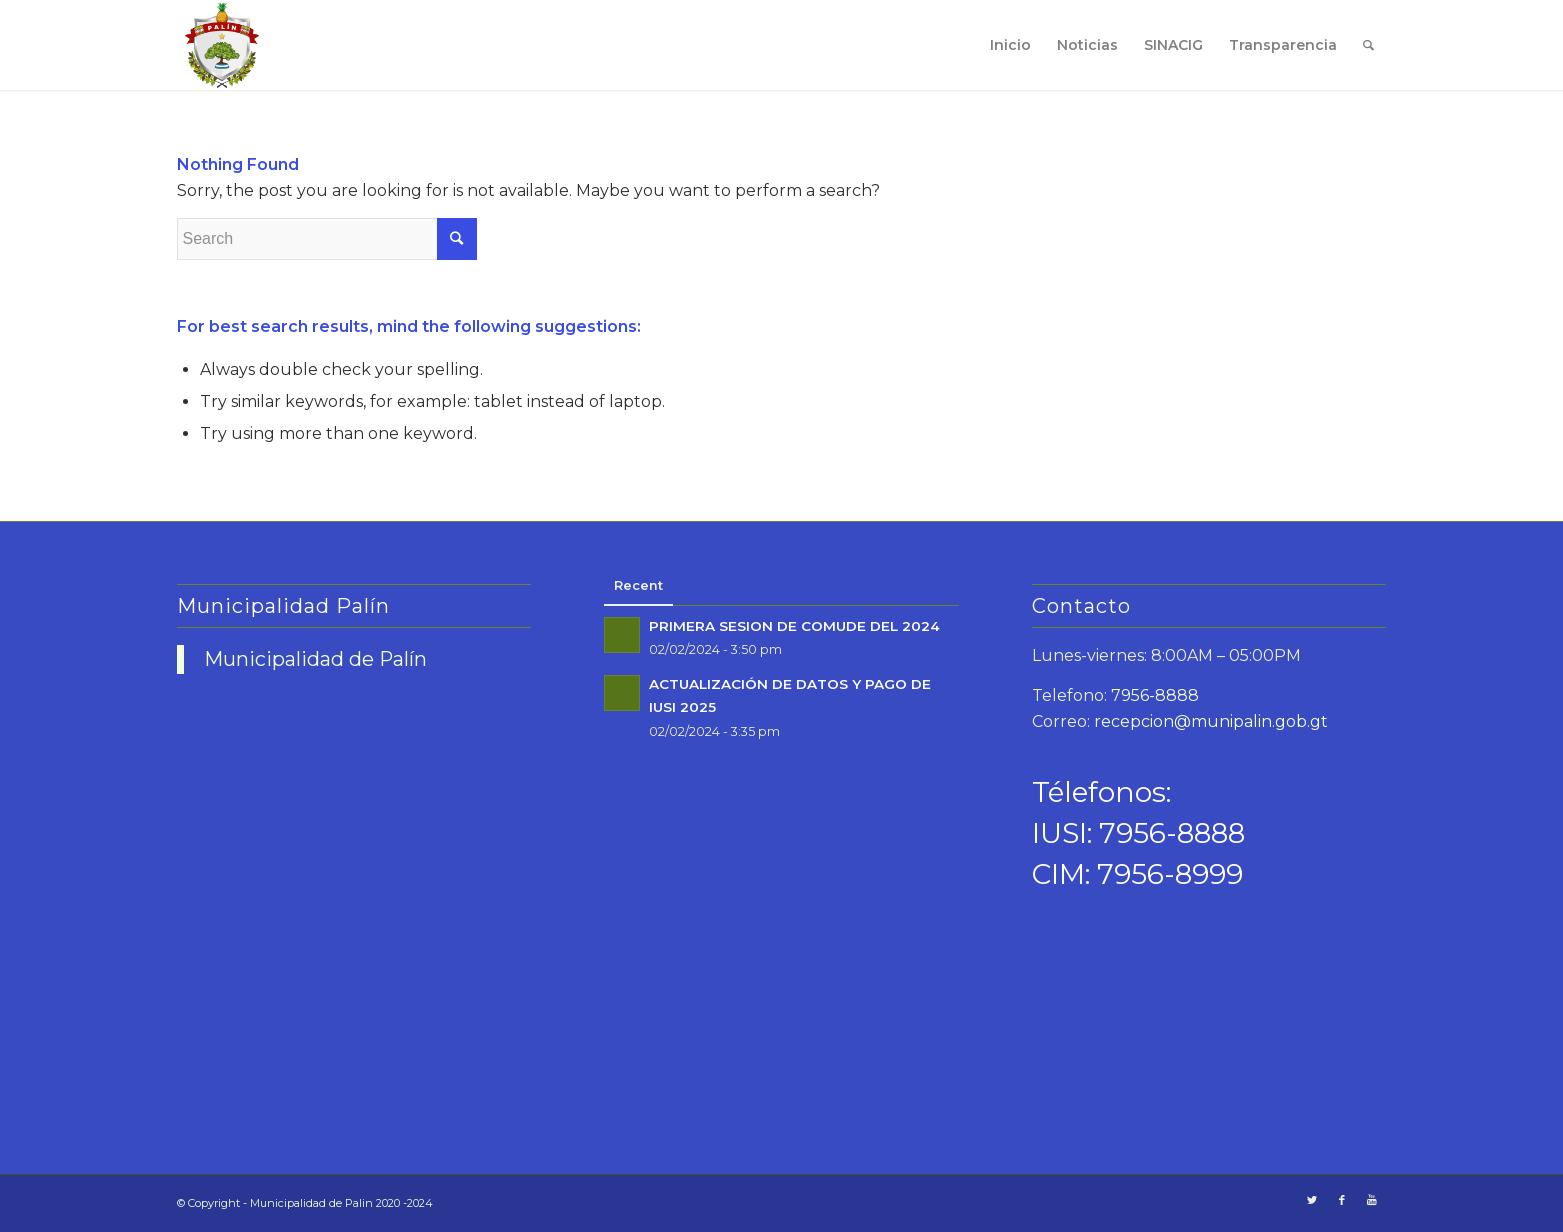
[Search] (1368, 45)
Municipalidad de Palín (315, 659)
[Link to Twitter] (1312, 1200)
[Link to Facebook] (1342, 1200)
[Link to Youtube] (1372, 1200)
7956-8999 (1170, 874)
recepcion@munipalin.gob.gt (1211, 721)
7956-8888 (1155, 695)
